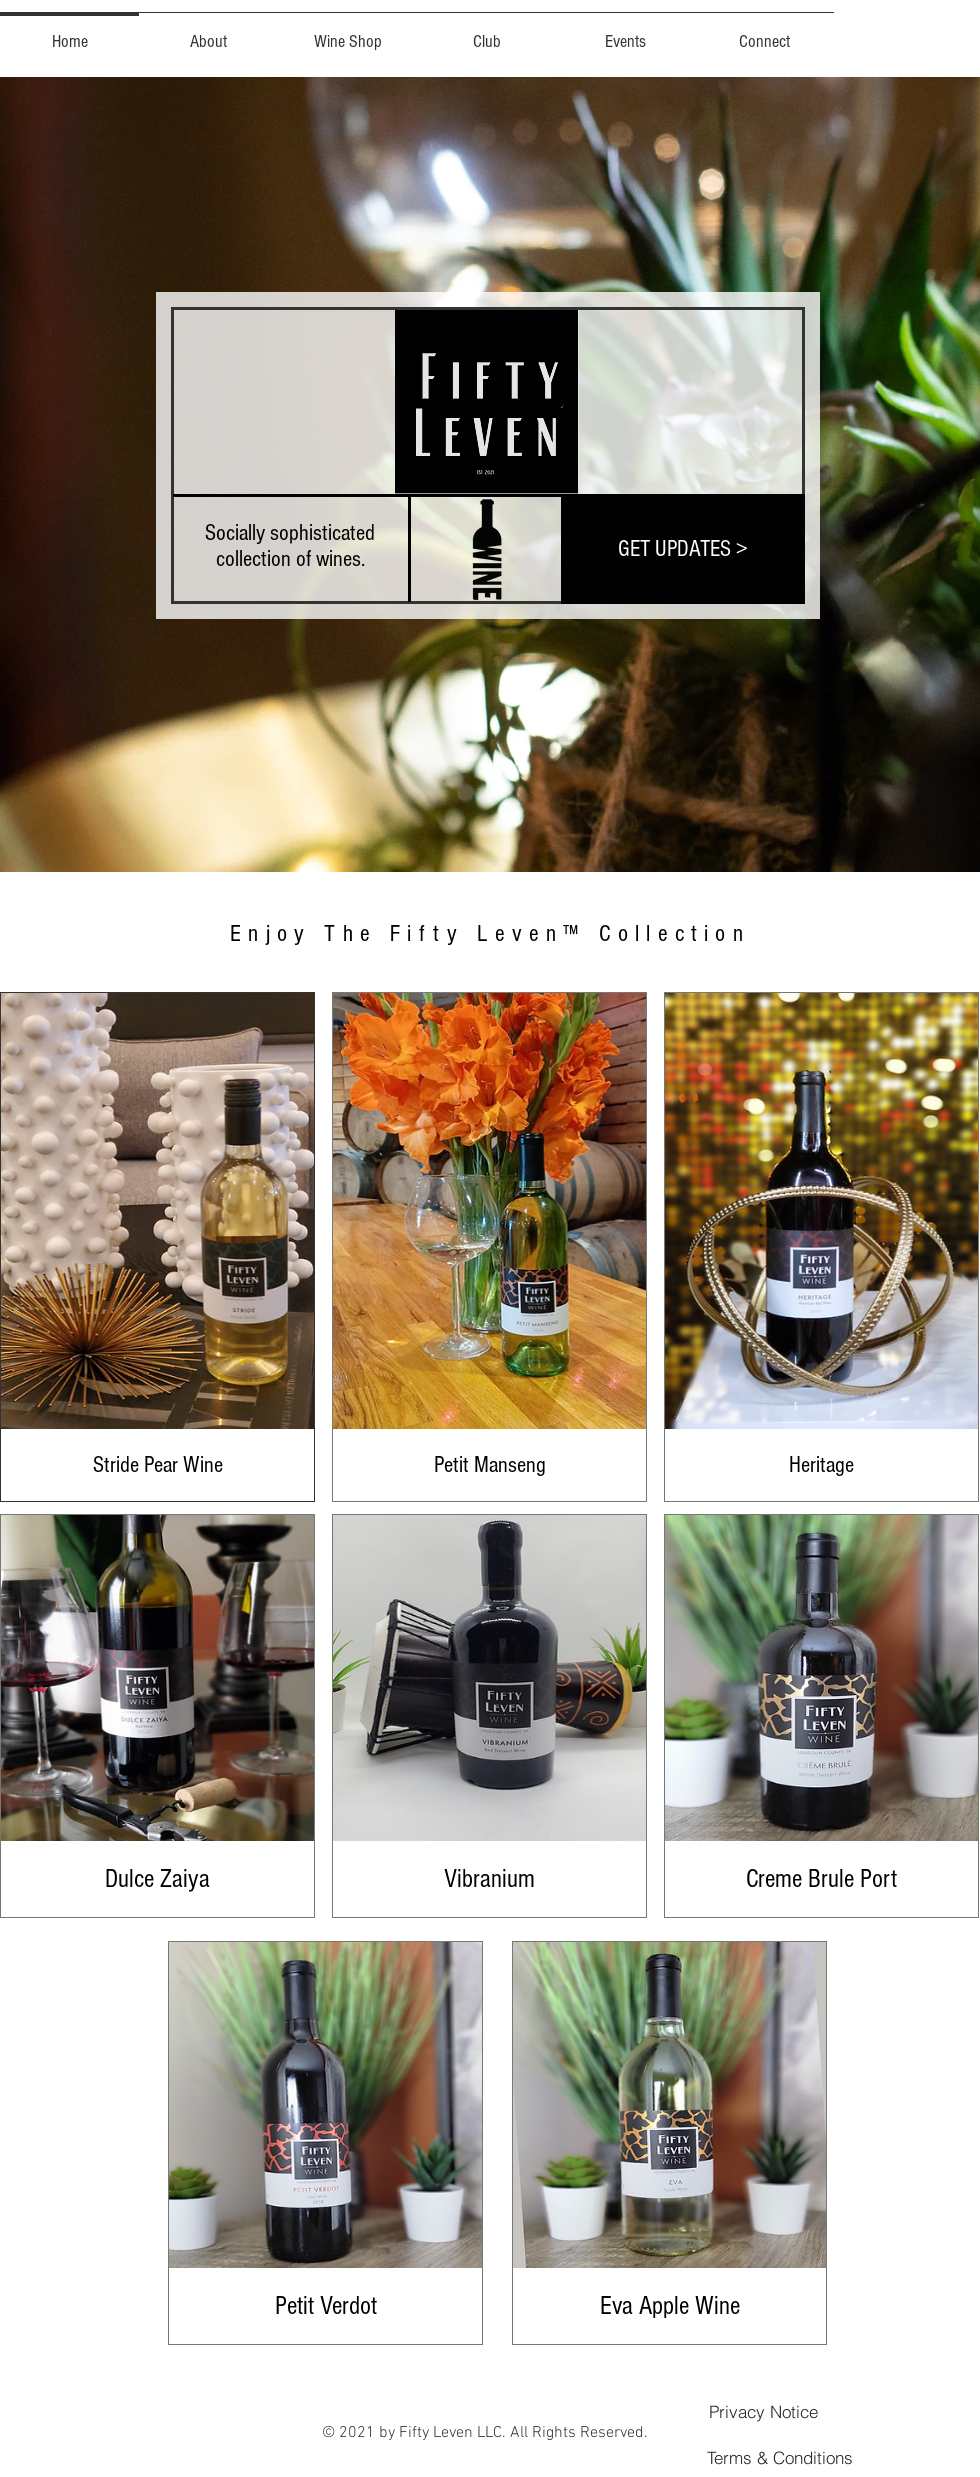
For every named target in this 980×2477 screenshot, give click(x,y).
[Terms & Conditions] (779, 2457)
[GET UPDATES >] (683, 549)
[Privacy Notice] (763, 2411)
